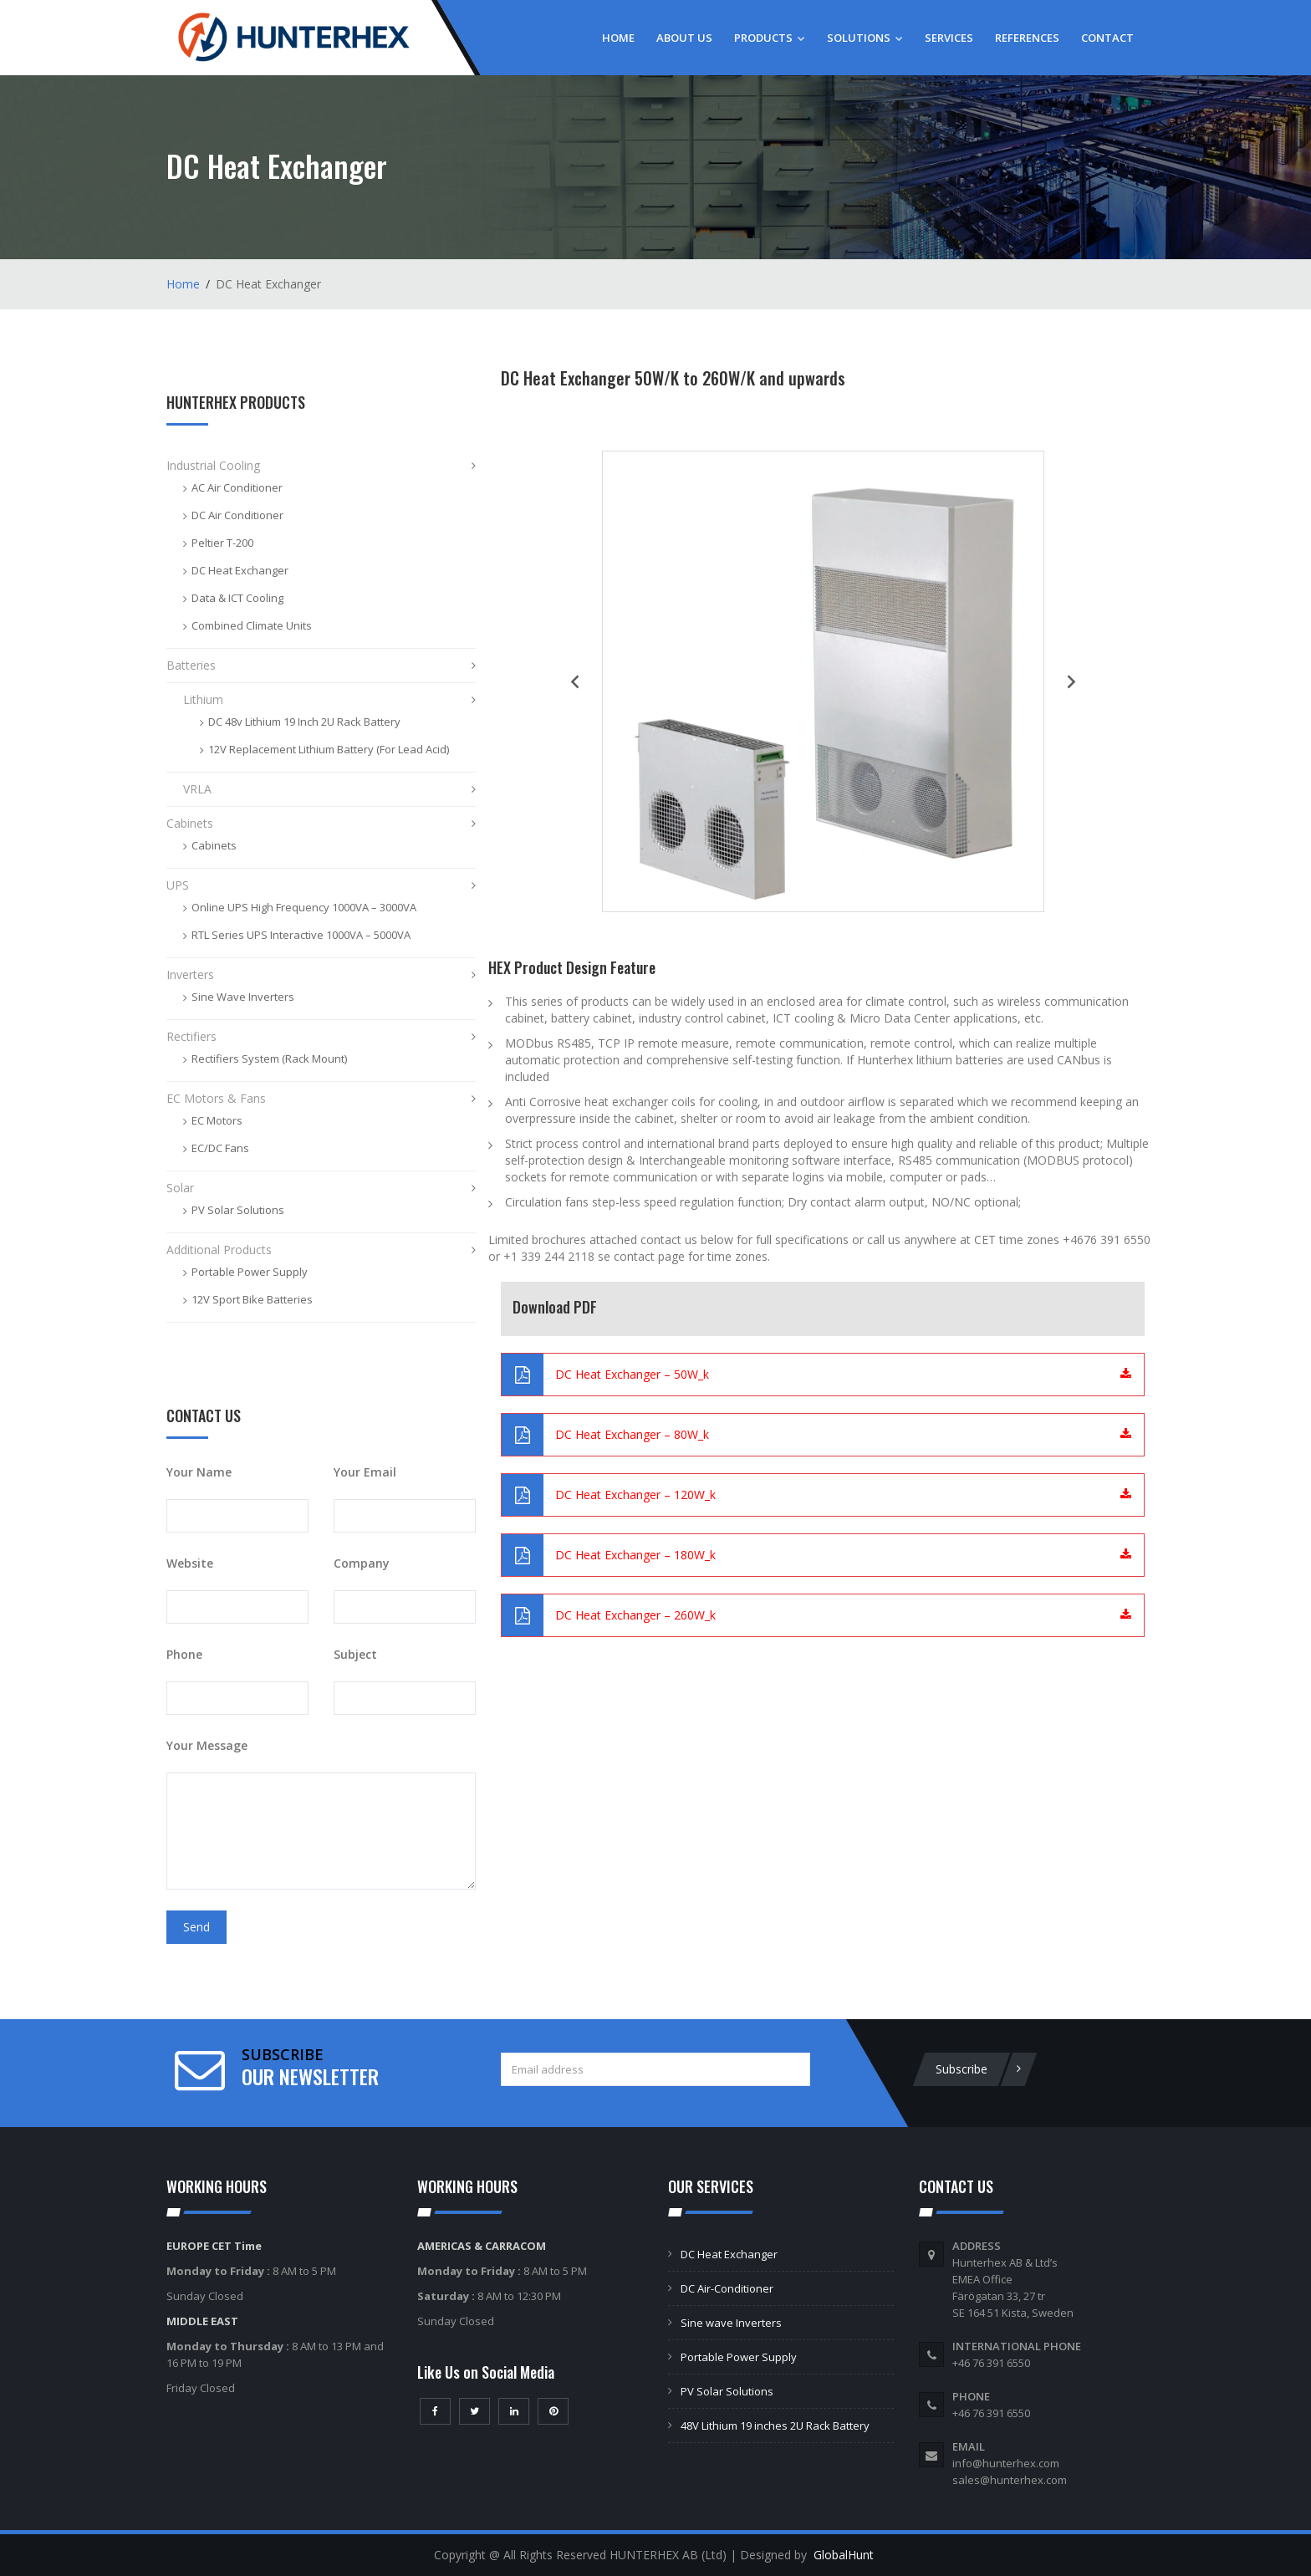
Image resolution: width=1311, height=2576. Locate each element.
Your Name (199, 1472)
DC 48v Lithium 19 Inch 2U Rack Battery (304, 721)
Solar (180, 1188)
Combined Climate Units (251, 625)
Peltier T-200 (222, 542)
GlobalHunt (844, 2555)
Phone (184, 1654)
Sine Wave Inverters (242, 996)
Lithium (203, 699)
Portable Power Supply (249, 1271)
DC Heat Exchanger (239, 570)
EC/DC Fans (220, 1147)
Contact (1107, 37)
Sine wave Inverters (731, 2322)
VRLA (197, 789)
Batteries (191, 665)
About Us (684, 37)
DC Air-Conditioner (727, 2288)
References (1027, 37)
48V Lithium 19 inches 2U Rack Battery (775, 2425)
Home (618, 37)
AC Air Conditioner (237, 487)
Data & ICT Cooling (237, 597)
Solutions (865, 37)
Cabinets (189, 823)
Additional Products (219, 1249)
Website (189, 1563)
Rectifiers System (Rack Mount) (269, 1058)
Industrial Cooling (213, 465)
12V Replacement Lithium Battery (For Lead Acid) (328, 749)
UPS (177, 885)
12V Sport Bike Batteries (252, 1299)
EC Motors (216, 1120)
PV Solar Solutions (237, 1209)
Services (949, 37)
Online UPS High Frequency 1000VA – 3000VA (303, 907)
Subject (355, 1654)
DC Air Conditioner (237, 515)
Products (769, 37)
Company (362, 1563)
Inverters (190, 974)
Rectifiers (191, 1036)
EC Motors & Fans (216, 1098)
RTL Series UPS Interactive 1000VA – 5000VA (301, 934)
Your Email (365, 1472)
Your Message (206, 1745)
